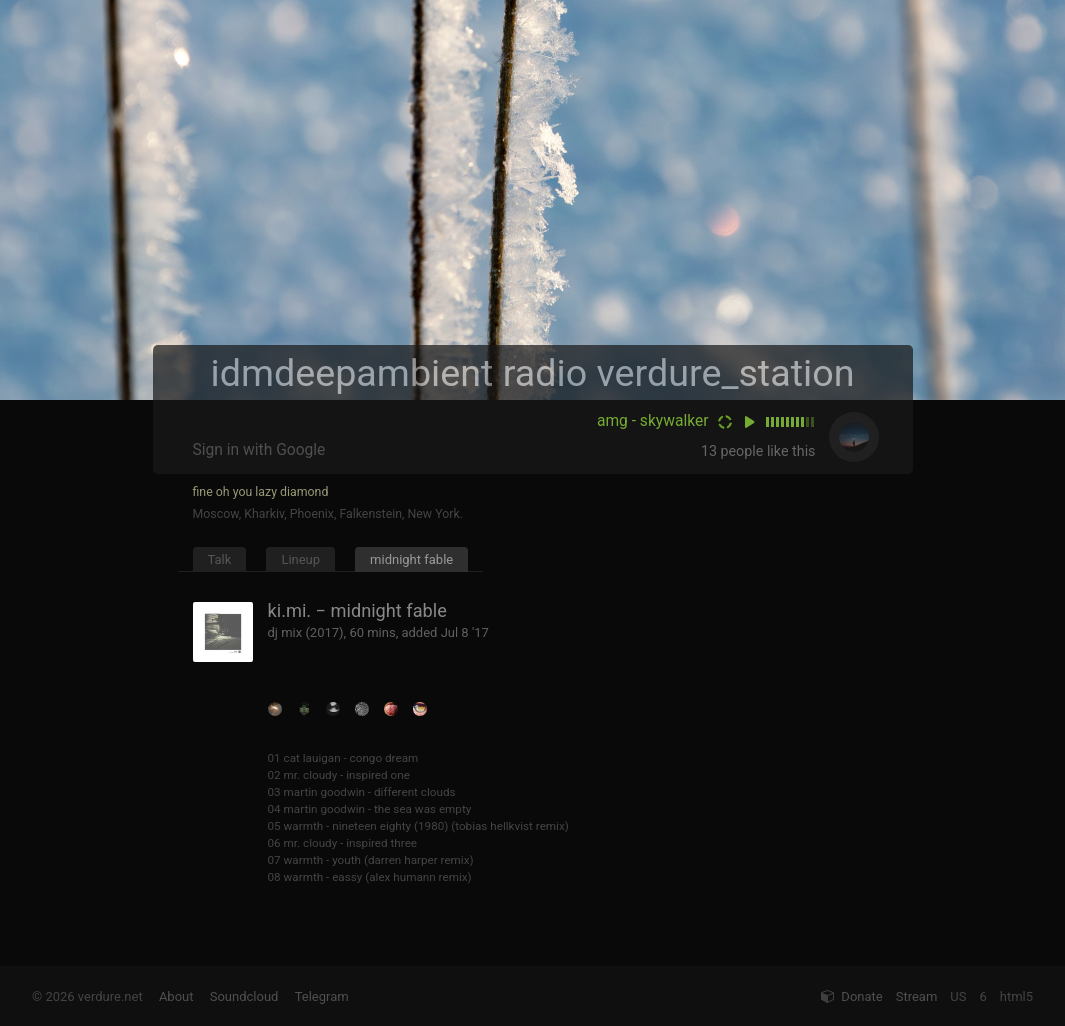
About (176, 996)
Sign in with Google (259, 450)
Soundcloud (244, 996)
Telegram (322, 996)
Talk (220, 559)
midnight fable (411, 559)
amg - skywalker (653, 421)
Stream (917, 996)
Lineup (300, 559)
